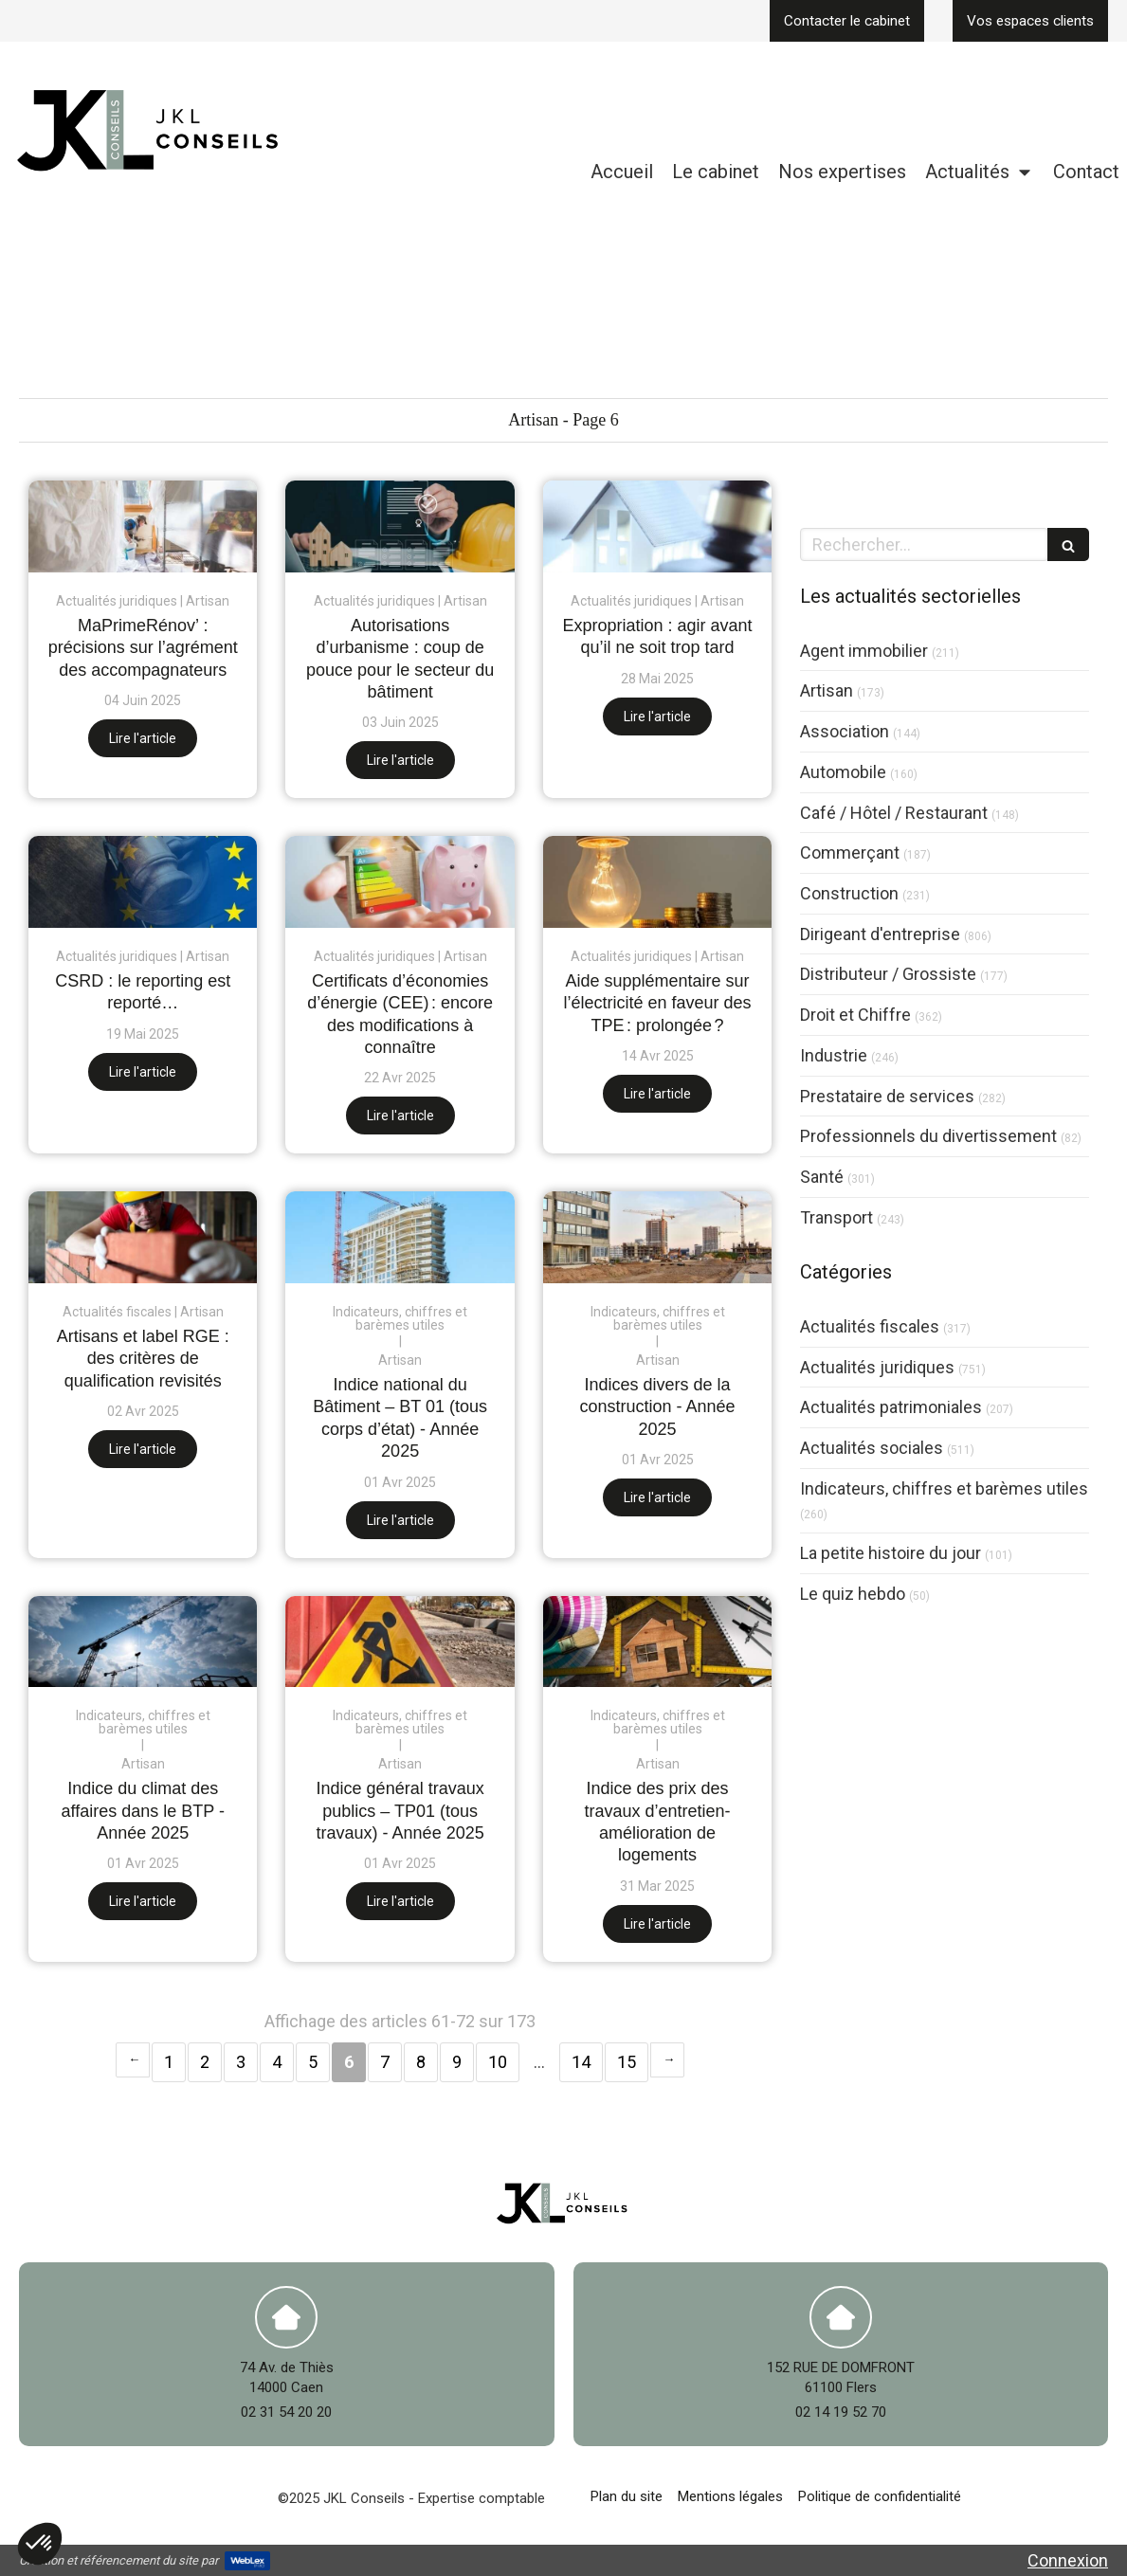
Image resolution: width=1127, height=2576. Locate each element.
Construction (849, 893)
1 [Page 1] (168, 2062)
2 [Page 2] (204, 2062)
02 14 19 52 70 (840, 2412)
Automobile (843, 772)
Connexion (1067, 2560)
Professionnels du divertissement (928, 1136)
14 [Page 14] (581, 2062)
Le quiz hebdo (852, 1594)
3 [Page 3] (240, 2062)
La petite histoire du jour (890, 1553)
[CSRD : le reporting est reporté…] (142, 882)
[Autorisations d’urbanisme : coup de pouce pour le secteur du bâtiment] (399, 526)
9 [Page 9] (457, 2062)
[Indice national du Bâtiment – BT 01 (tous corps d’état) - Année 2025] (399, 1237)
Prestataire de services (887, 1096)
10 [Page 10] (497, 2062)
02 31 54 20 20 (286, 2412)
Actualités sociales (871, 1448)
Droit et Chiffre (855, 1015)
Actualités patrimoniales (891, 1407)
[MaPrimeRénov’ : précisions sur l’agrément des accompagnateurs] (142, 526)
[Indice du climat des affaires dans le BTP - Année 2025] (142, 1642)
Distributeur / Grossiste (888, 974)
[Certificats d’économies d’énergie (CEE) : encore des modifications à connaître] (399, 882)
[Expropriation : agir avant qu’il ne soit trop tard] (657, 526)
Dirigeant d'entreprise (880, 934)
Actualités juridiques (877, 1367)
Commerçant (850, 852)
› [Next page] (667, 2059)
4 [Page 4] (277, 2062)
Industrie (833, 1055)
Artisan (826, 690)
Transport (836, 1217)
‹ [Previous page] (133, 2059)
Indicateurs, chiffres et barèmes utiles (944, 1488)
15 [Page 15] (626, 2062)
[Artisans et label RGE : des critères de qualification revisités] (142, 1237)
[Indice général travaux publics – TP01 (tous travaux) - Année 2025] (399, 1642)
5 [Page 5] (313, 2062)
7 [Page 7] (385, 2062)
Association (844, 731)
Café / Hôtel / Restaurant (894, 813)
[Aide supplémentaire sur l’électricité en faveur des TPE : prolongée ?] (657, 882)
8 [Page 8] (421, 2062)
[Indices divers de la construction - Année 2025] (657, 1237)
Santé (822, 1177)
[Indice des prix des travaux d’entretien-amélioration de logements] (657, 1642)
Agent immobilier (864, 651)
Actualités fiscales (869, 1326)
